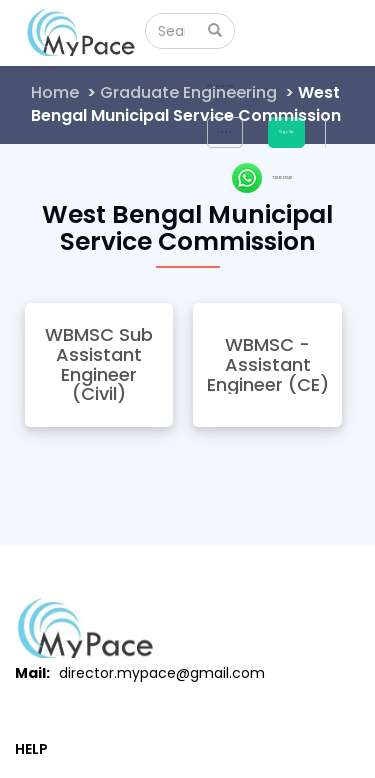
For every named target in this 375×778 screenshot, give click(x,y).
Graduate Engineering (188, 92)
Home (55, 92)
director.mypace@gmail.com (162, 673)
